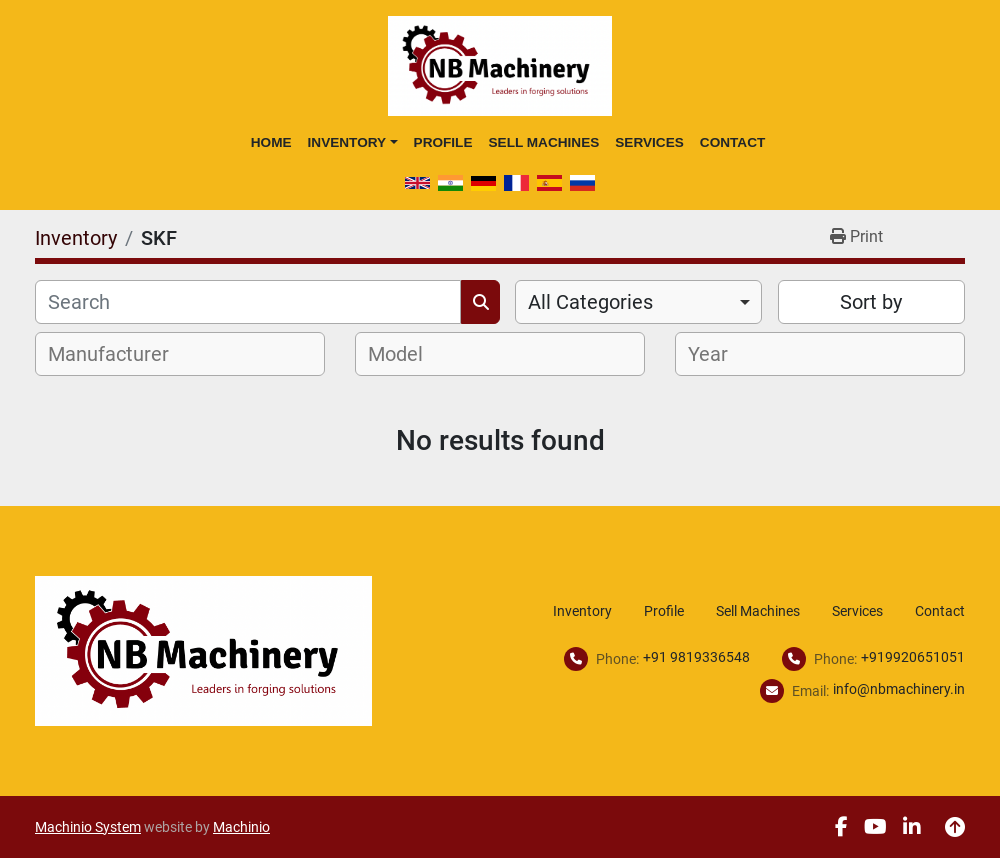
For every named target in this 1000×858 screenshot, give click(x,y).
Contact (732, 142)
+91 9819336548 (696, 657)
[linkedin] (912, 827)
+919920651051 (913, 657)
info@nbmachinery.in (899, 689)
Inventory (347, 142)
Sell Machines (543, 142)
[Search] (248, 302)
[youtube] (875, 827)
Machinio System (88, 827)
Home (271, 142)
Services (649, 142)
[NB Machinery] (203, 649)
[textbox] (119, 354)
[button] (353, 143)
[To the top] (955, 827)
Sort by (871, 302)
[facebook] (841, 827)
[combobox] (638, 302)
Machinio (241, 827)
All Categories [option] (590, 302)
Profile (443, 142)
